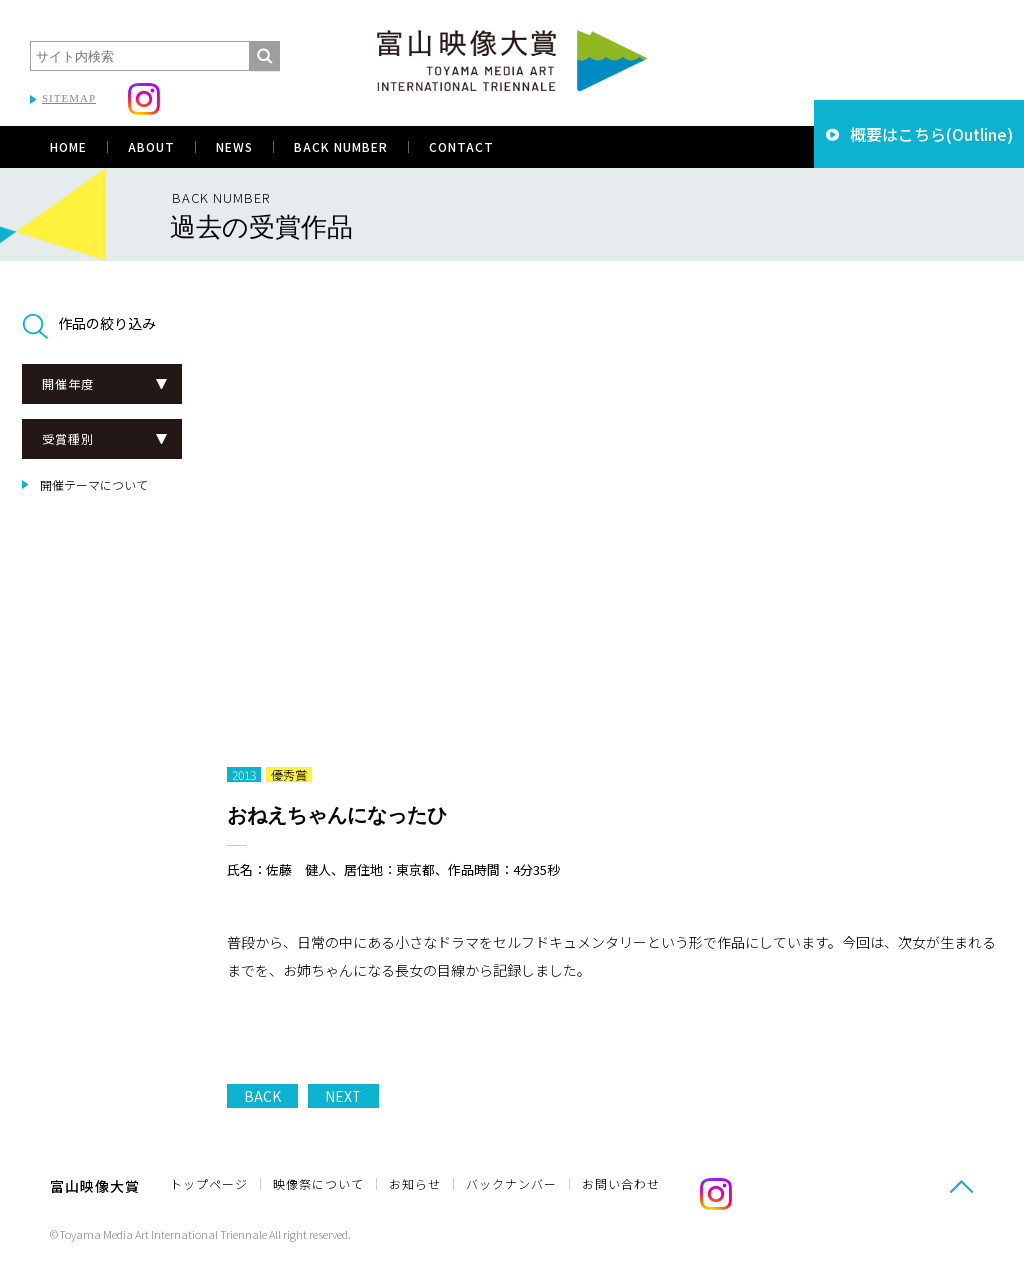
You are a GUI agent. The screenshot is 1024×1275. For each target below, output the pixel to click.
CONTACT (461, 146)
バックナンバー (511, 1183)
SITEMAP (69, 98)
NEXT (343, 1096)
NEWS (234, 146)
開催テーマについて (94, 484)
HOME (68, 146)
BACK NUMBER (341, 146)
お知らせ (415, 1183)
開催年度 (68, 383)
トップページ (209, 1183)
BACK (262, 1096)
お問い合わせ (621, 1183)
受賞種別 (68, 438)
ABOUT (151, 146)
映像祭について (318, 1183)
